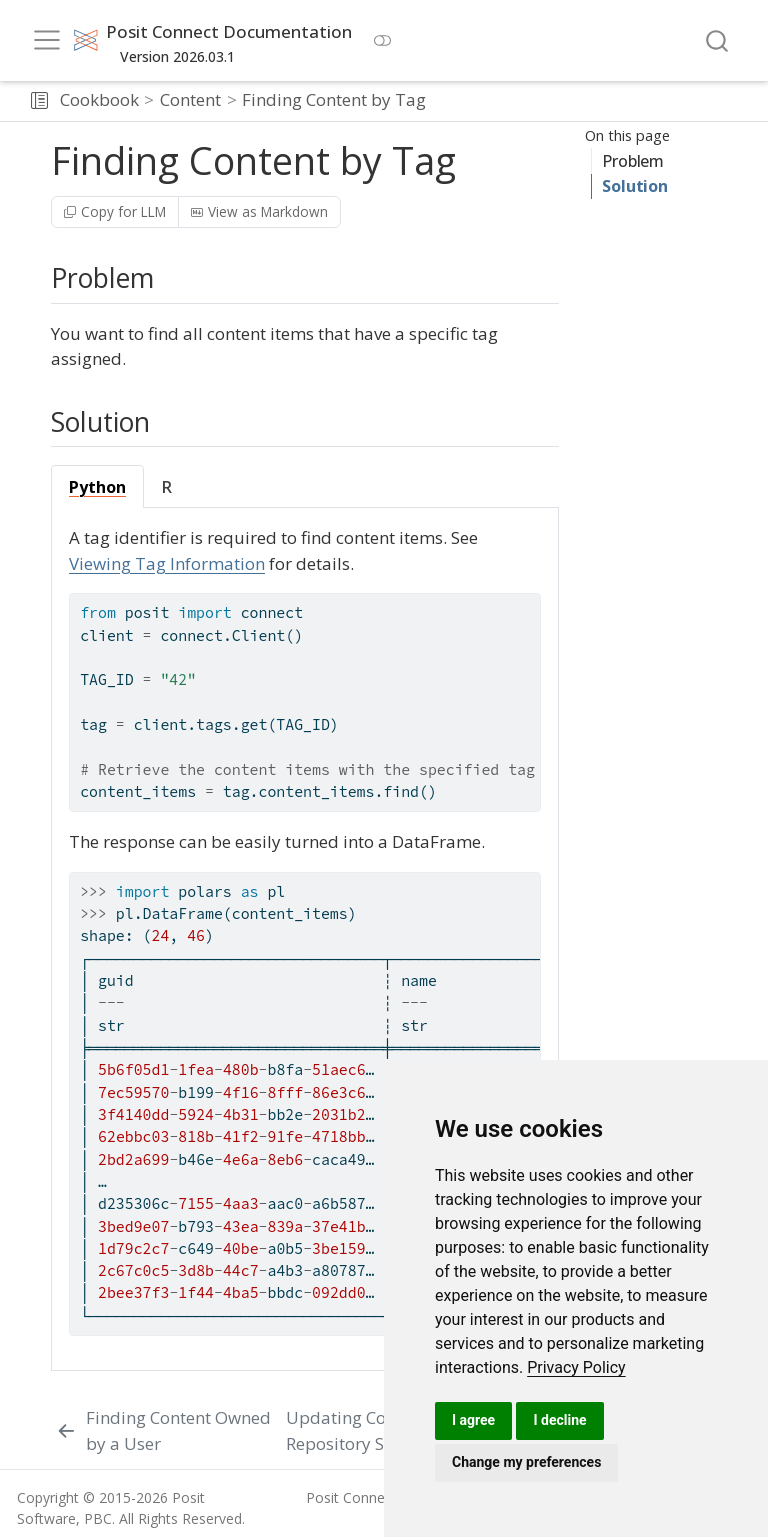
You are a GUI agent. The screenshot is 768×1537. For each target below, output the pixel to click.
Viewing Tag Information (167, 563)
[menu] (47, 40)
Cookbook (99, 99)
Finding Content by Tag (334, 99)
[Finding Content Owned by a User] (166, 1430)
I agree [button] (473, 1420)
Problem (633, 161)
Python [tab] (97, 487)
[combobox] (718, 40)
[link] (576, 1367)
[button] (39, 101)
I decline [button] (559, 1420)
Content (190, 99)
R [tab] (167, 487)
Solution (634, 186)
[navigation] (593, 101)
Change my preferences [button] (526, 1462)
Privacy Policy (576, 1367)
